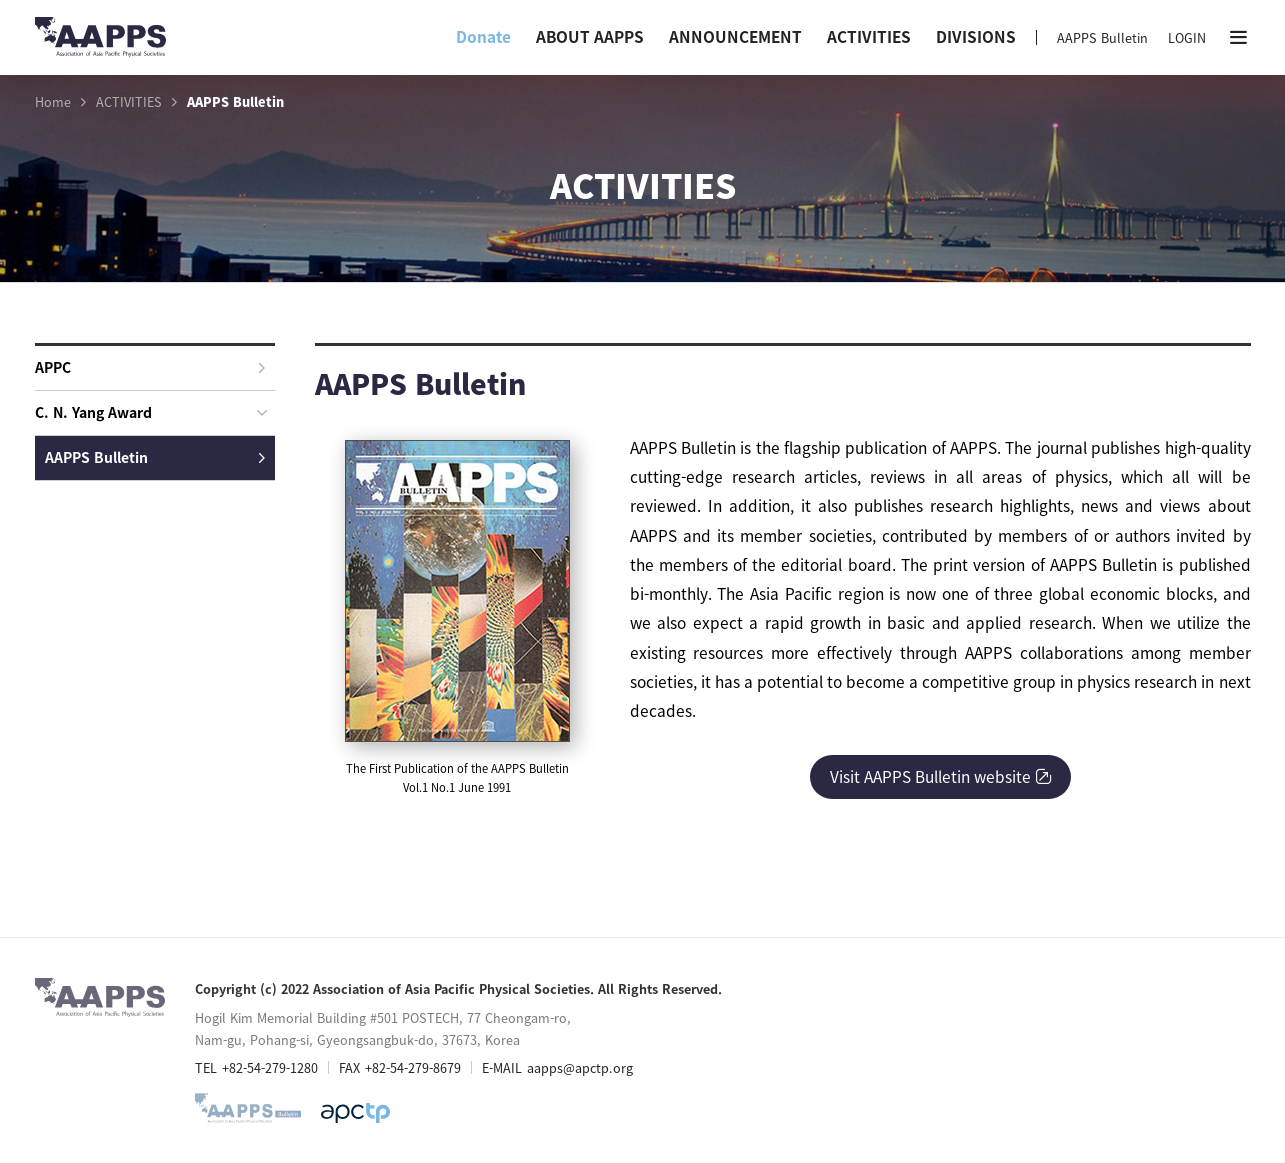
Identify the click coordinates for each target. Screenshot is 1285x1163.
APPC (150, 367)
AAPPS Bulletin (1102, 37)
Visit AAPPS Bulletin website (940, 776)
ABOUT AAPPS (590, 36)
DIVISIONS (976, 36)
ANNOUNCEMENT (735, 36)
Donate (483, 36)
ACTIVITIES (869, 36)
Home (53, 102)
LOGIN (1187, 37)
